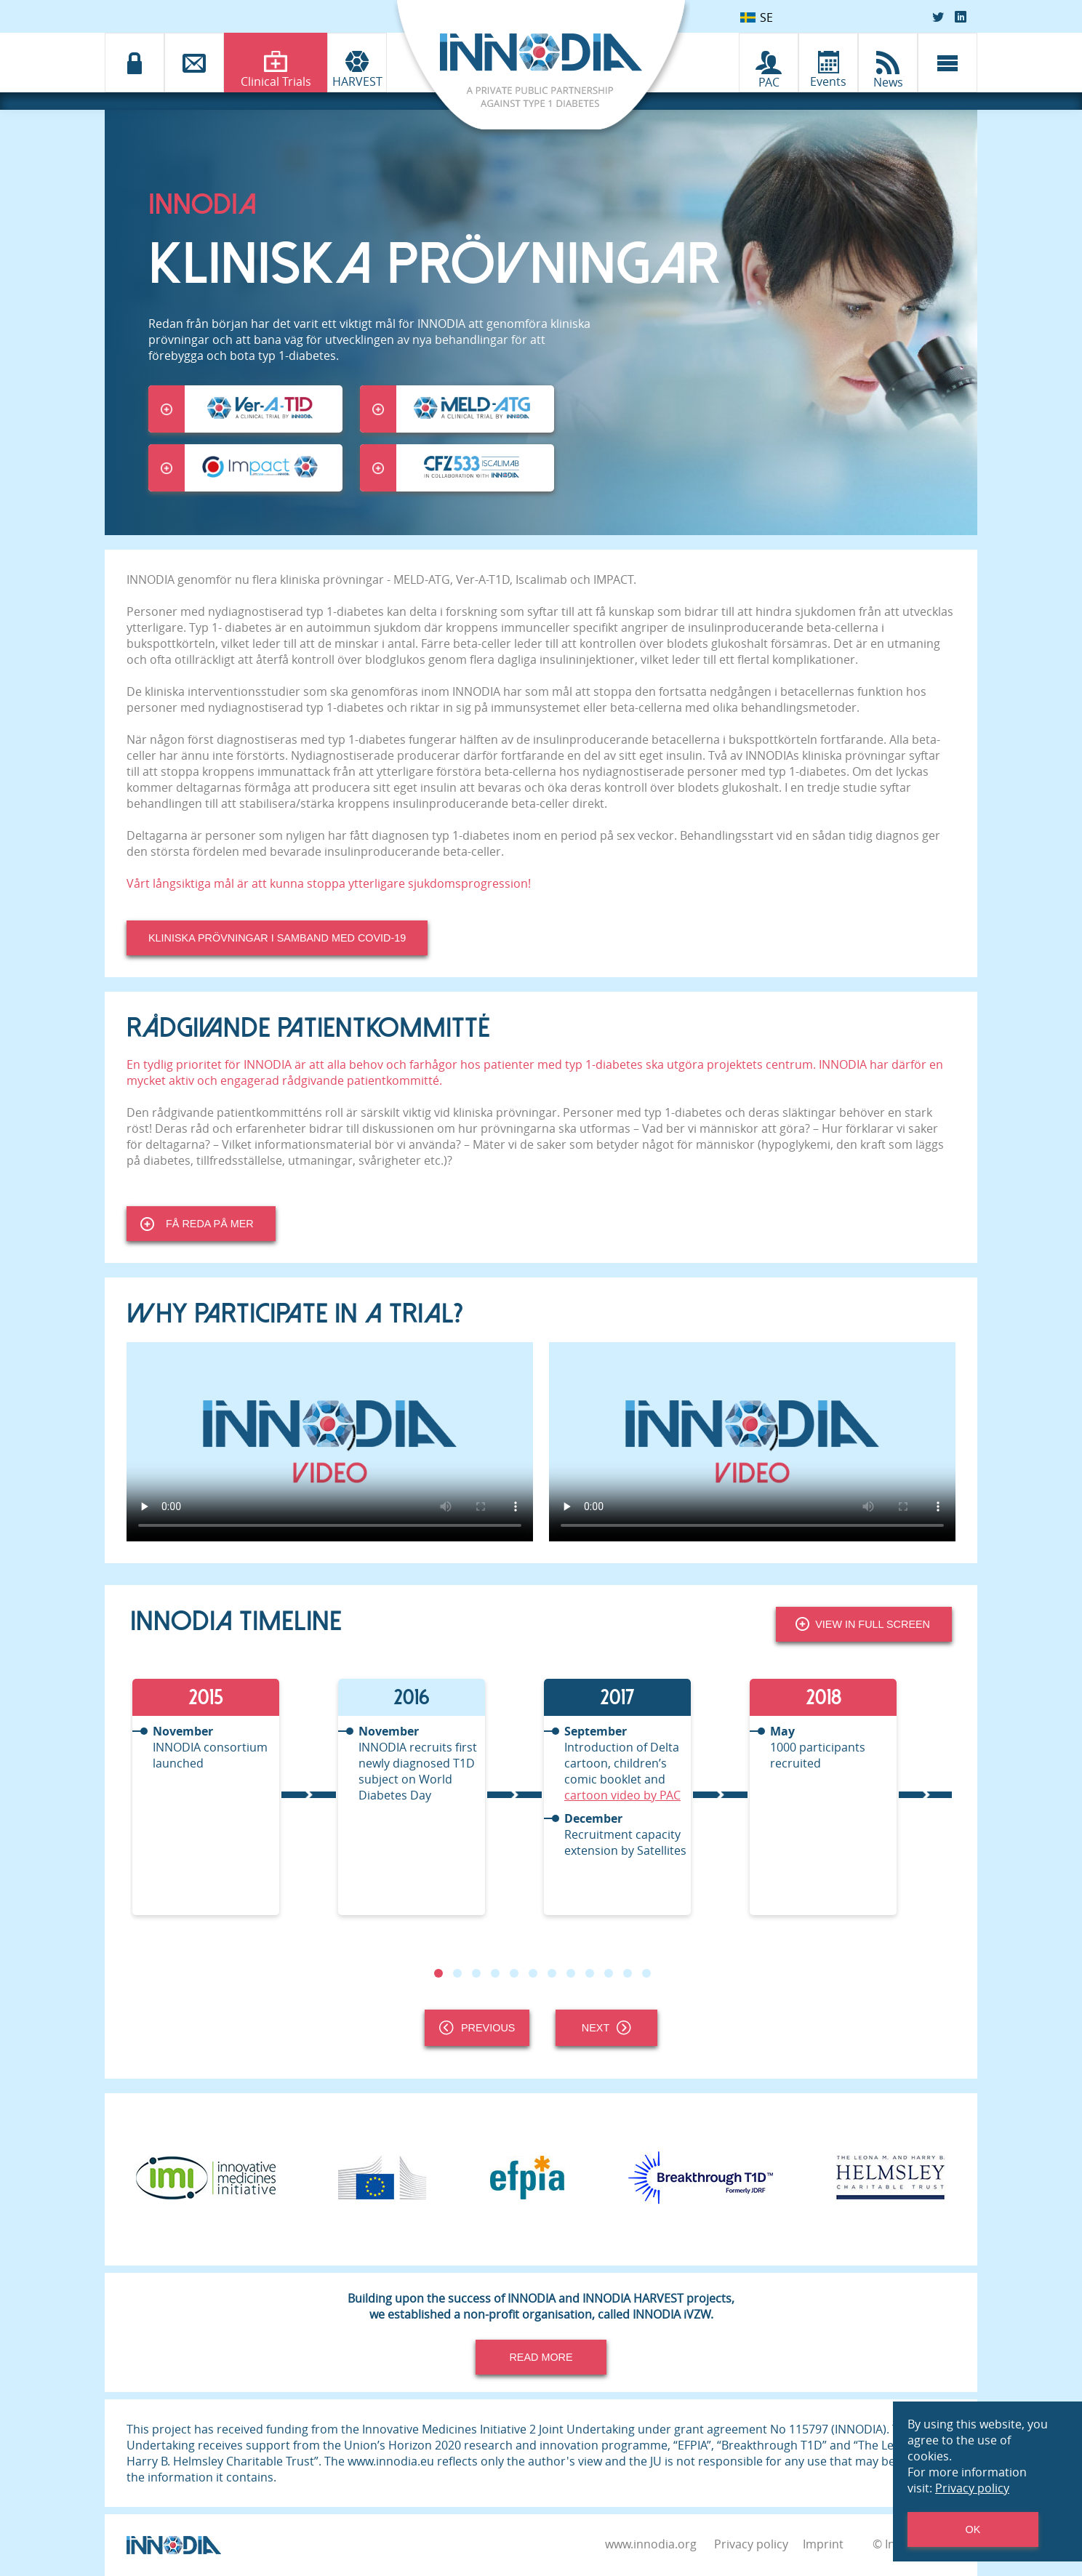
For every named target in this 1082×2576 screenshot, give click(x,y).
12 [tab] (646, 1973)
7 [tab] (552, 1973)
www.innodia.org (651, 2544)
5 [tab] (514, 1973)
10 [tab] (608, 1973)
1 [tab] (438, 1973)
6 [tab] (533, 1973)
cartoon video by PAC (622, 1795)
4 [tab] (495, 1973)
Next (606, 2028)
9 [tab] (590, 1973)
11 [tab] (627, 1973)
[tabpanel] (233, 1797)
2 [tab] (457, 1973)
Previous (477, 2028)
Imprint (823, 2544)
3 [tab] (476, 1973)
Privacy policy (751, 2544)
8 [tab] (571, 1973)
